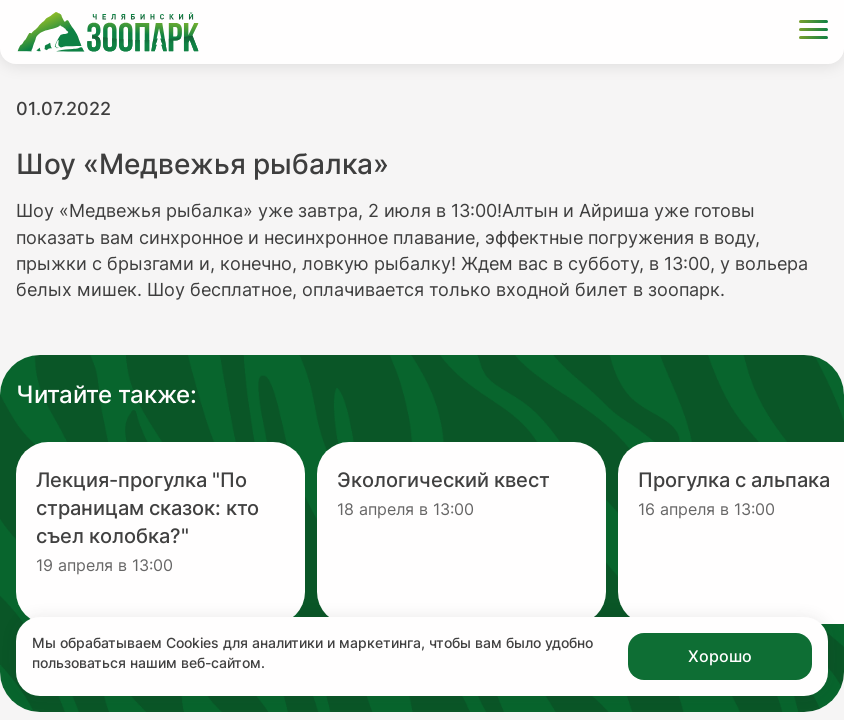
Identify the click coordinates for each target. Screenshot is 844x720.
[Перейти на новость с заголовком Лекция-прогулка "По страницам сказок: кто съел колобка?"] (160, 533)
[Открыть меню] (813, 32)
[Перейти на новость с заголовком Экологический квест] (461, 533)
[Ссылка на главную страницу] (108, 32)
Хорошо (720, 656)
